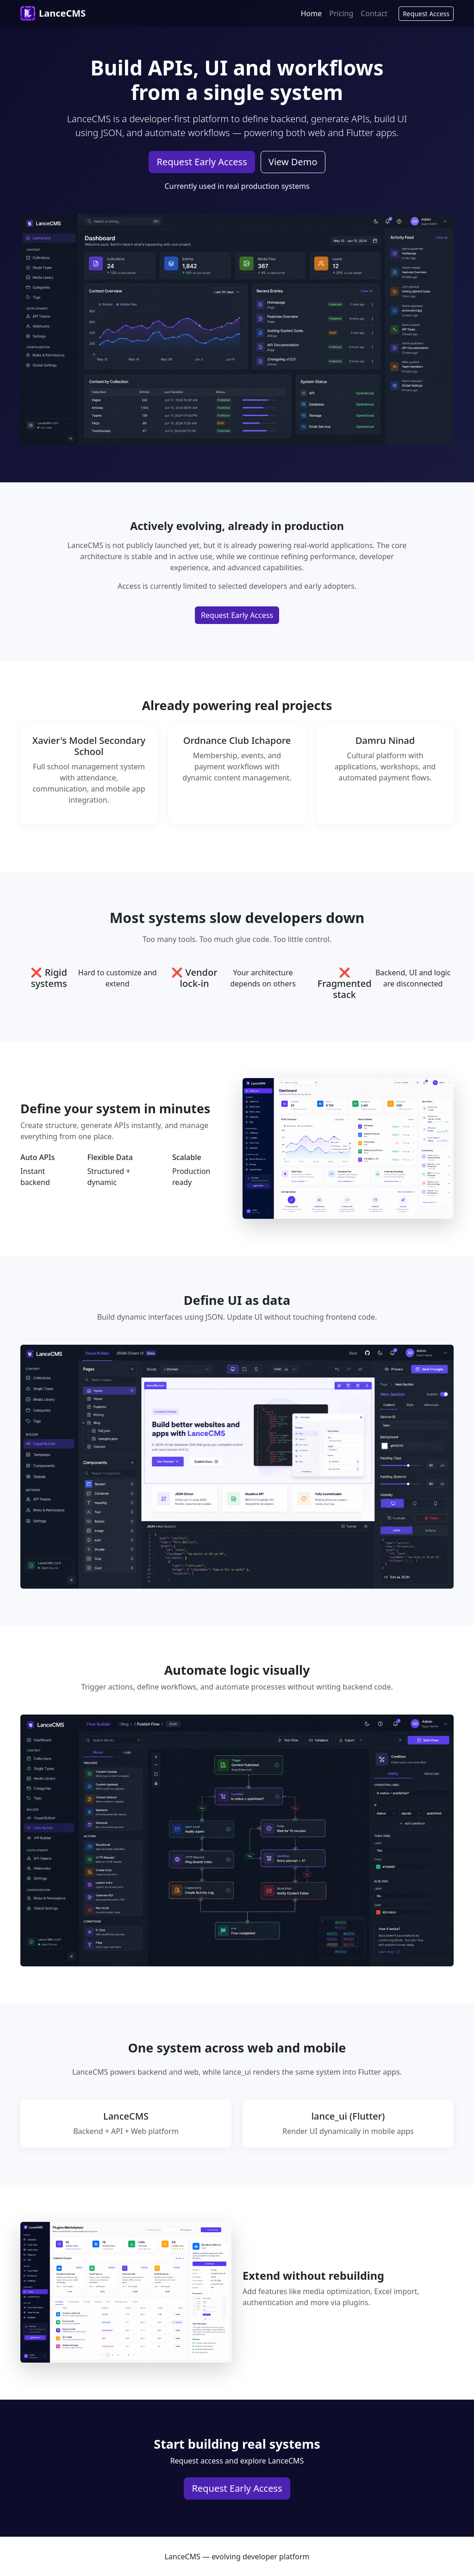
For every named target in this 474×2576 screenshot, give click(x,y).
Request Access (426, 13)
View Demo (293, 162)
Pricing (341, 13)
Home (311, 13)
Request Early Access (201, 162)
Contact (374, 13)
